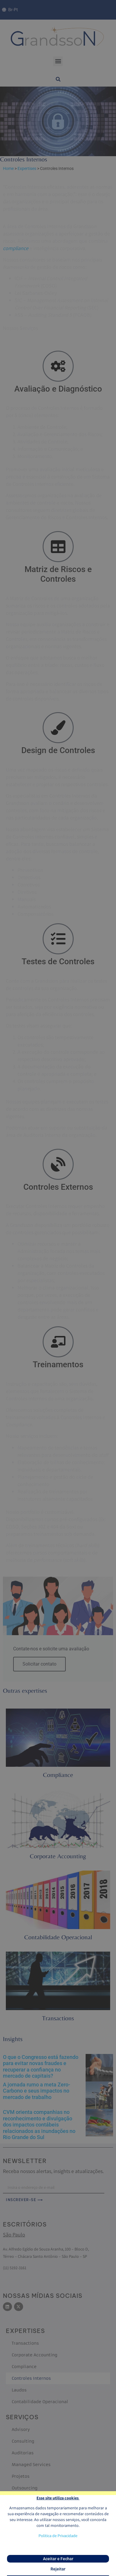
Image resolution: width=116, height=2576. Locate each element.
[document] (58, 1288)
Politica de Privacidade (58, 2536)
